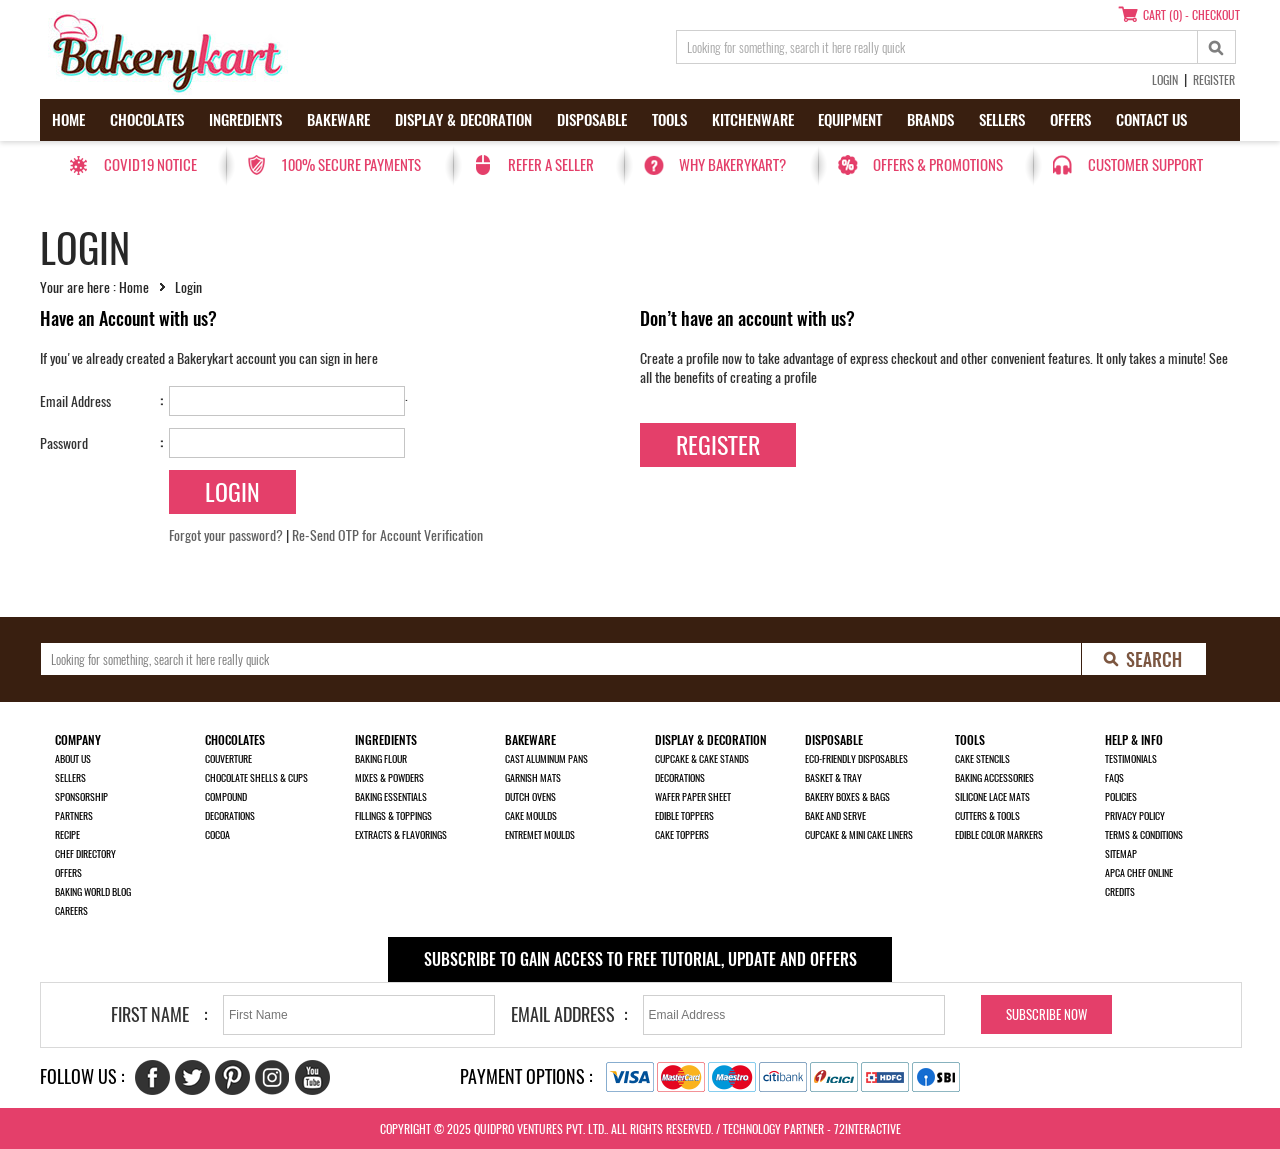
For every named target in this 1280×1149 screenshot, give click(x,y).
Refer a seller (551, 165)
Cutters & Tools (987, 816)
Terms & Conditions (1144, 835)
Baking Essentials (391, 797)
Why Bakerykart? (732, 165)
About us (73, 759)
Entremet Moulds (540, 835)
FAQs (1114, 778)
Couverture (228, 759)
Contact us (1151, 120)
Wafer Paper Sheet (693, 797)
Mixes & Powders (389, 778)
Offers (1070, 120)
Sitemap (1121, 854)
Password (64, 443)
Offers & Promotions (938, 165)
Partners (74, 816)
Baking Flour (381, 759)
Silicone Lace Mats (992, 797)
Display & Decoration (463, 120)
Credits (1120, 892)
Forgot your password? (226, 535)
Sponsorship (81, 797)
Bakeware (338, 120)
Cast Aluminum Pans (546, 759)
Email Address (75, 401)
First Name (150, 1014)
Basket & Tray (833, 778)
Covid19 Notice (150, 165)
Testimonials (1131, 759)
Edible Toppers (684, 816)
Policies (1121, 797)
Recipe (67, 835)
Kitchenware (753, 120)
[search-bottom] (1144, 659)
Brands (930, 120)
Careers (71, 911)
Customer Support (1145, 165)
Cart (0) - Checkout (1191, 15)
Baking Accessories (994, 778)
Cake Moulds (531, 816)
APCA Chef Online (1139, 873)
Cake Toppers (682, 835)
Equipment (850, 120)
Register (1214, 80)
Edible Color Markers (999, 835)
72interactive (867, 1129)
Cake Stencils (982, 759)
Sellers (1002, 120)
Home (68, 120)
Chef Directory (85, 854)
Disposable (592, 120)
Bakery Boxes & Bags (847, 797)
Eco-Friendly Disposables (856, 759)
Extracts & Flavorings (401, 835)
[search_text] (937, 47)
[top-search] (1217, 47)
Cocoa (217, 835)
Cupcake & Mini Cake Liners (859, 835)
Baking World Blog (93, 892)
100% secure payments (351, 165)
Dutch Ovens (530, 797)
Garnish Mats (533, 778)
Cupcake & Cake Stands (702, 759)
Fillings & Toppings (393, 816)
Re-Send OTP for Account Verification (387, 535)
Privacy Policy (1135, 816)
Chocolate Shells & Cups (256, 778)
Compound (226, 797)
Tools (669, 120)
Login (1165, 80)
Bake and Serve (835, 816)
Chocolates (147, 120)
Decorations (230, 816)
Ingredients (245, 120)
